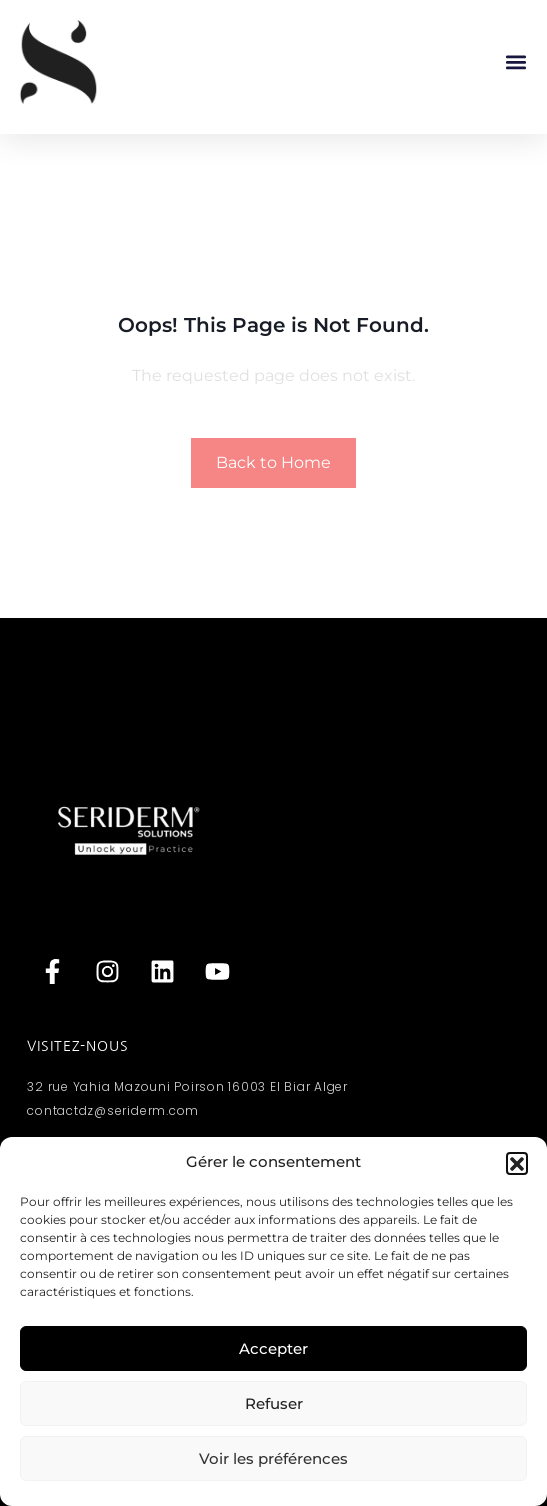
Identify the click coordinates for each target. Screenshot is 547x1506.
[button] (517, 1163)
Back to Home (273, 462)
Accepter (273, 1348)
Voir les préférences (273, 1458)
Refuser (274, 1403)
